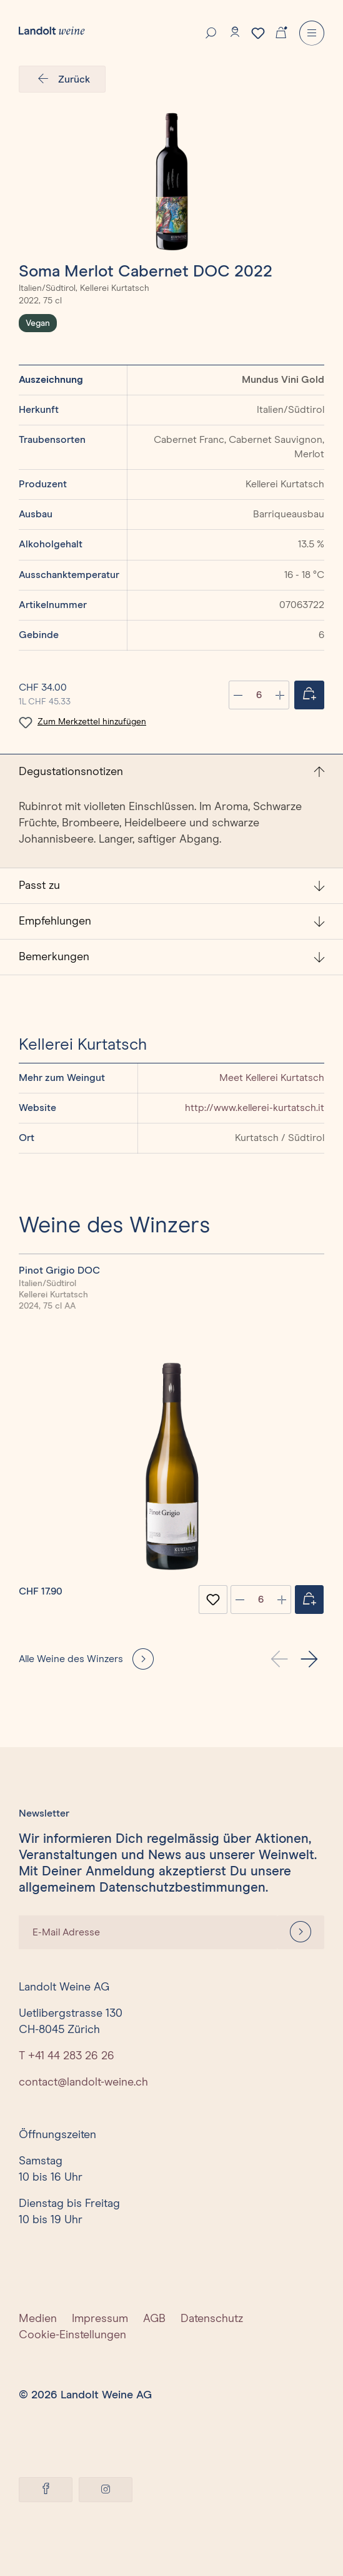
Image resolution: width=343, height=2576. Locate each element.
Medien (38, 2319)
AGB (154, 2319)
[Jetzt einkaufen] (309, 695)
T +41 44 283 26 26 (66, 2056)
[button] (309, 1659)
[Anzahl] (259, 695)
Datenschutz (212, 2319)
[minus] (240, 1599)
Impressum (100, 2319)
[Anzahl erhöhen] (280, 695)
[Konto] (235, 32)
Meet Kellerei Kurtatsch (271, 1078)
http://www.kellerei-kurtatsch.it (254, 1108)
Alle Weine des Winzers (71, 1659)
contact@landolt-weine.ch (83, 2082)
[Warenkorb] (281, 31)
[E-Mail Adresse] (148, 1932)
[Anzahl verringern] (238, 695)
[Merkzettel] (258, 33)
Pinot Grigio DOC (59, 1270)
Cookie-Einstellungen (72, 2335)
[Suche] (211, 32)
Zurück (62, 79)
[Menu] (311, 33)
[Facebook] (45, 2489)
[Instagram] (105, 2489)
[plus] (282, 1599)
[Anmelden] (300, 1932)
